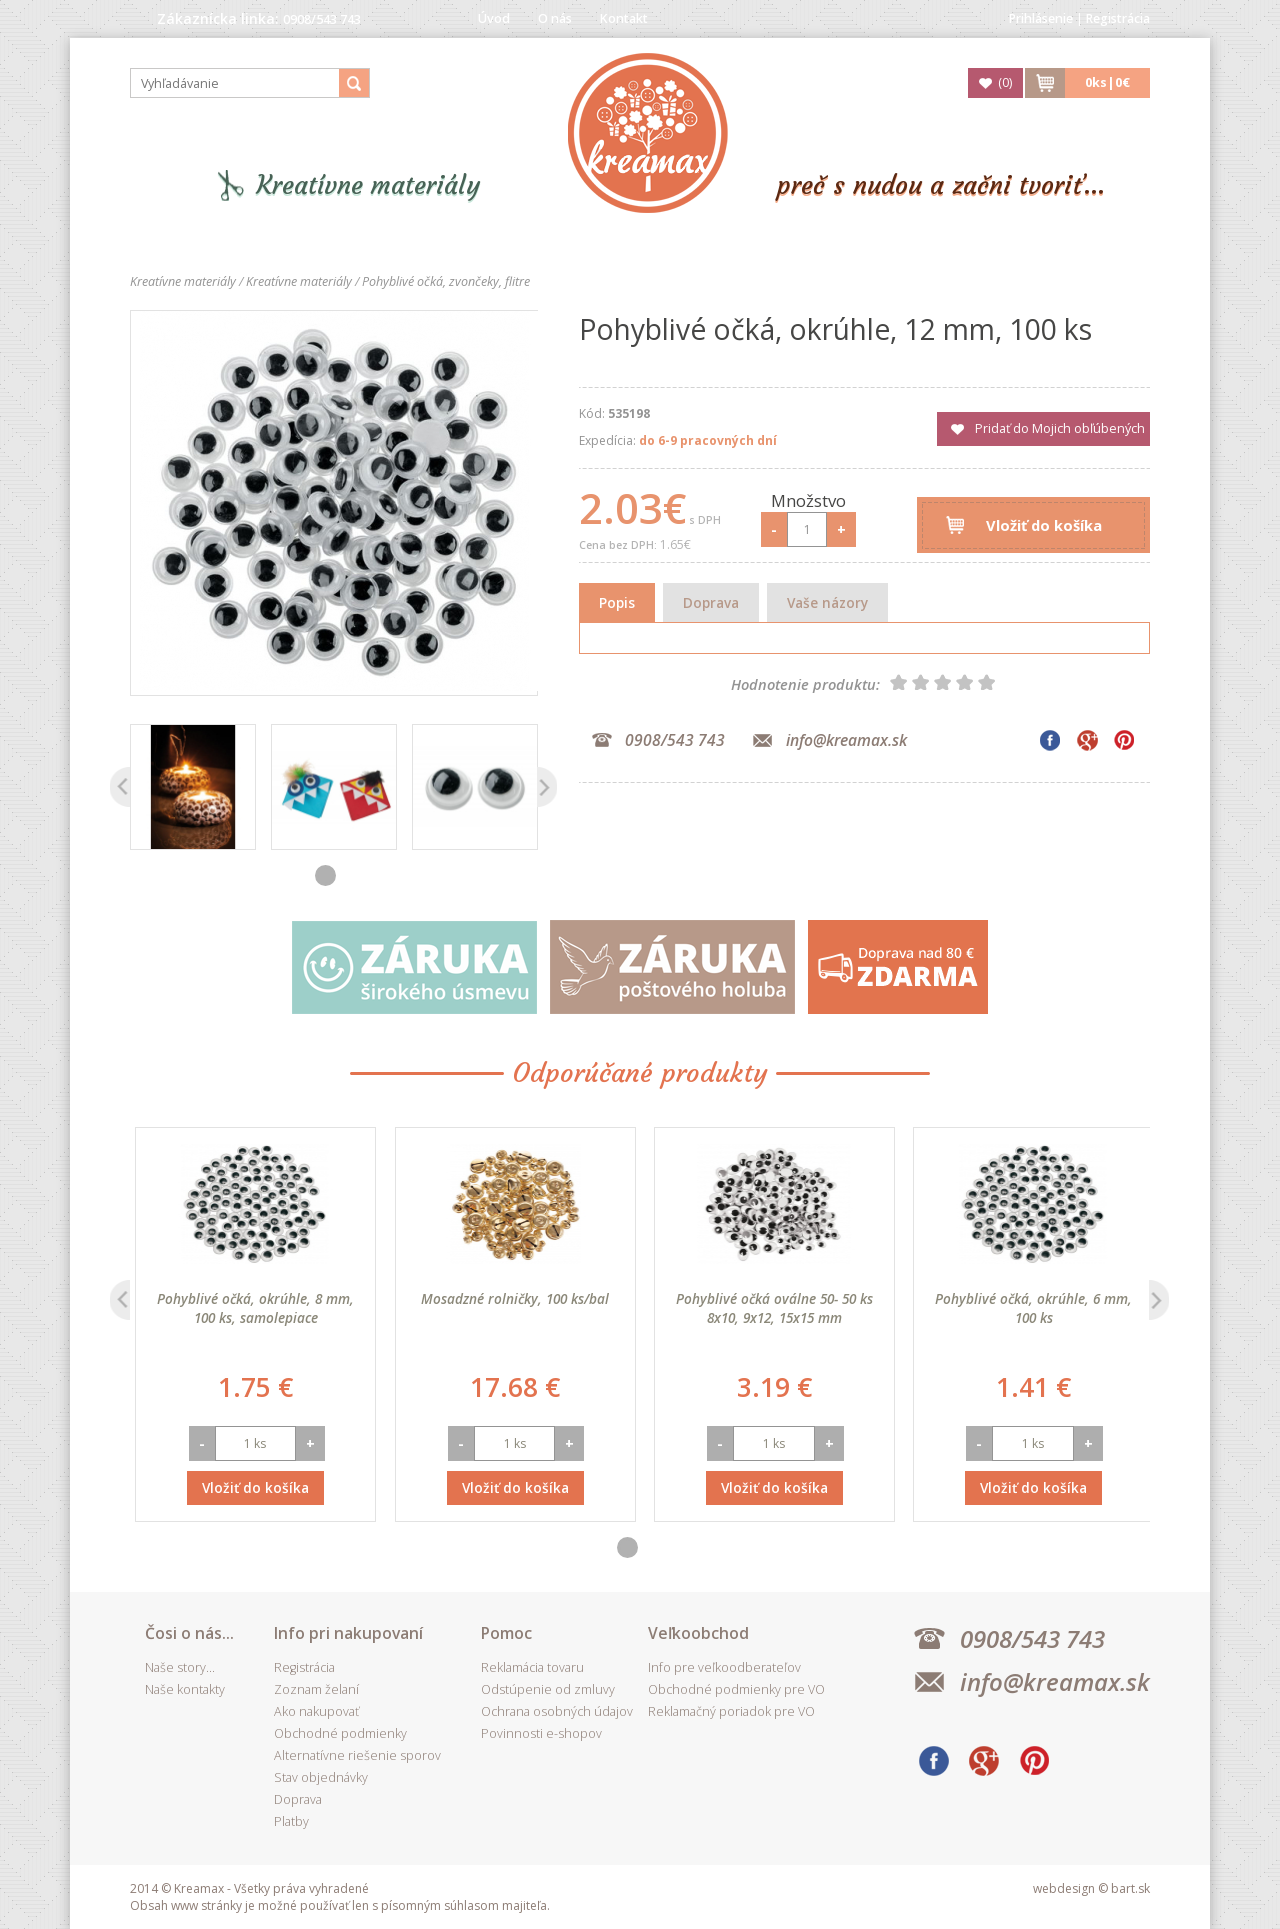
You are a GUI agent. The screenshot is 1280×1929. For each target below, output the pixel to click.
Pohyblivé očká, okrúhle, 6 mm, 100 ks (250, 1308)
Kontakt (624, 18)
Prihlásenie (1041, 18)
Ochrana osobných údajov (557, 1711)
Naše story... (180, 1667)
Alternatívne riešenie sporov (357, 1755)
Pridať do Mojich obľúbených (1060, 428)
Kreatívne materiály (368, 185)
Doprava (711, 602)
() (1005, 82)
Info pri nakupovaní (348, 1633)
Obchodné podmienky (340, 1733)
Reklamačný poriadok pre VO (731, 1711)
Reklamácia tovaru (532, 1667)
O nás (555, 18)
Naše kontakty (185, 1689)
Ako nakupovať (316, 1711)
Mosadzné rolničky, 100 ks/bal (769, 1298)
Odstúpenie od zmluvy (548, 1689)
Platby (291, 1821)
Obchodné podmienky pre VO (736, 1689)
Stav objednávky (321, 1777)
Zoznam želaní (316, 1689)
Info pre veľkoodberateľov (724, 1667)
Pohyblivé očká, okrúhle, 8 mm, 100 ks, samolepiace (509, 1308)
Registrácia (1118, 18)
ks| (1107, 82)
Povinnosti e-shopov (541, 1733)
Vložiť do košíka (1044, 525)
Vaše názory (827, 602)
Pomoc (506, 1633)
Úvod (494, 18)
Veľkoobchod (698, 1633)
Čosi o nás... (189, 1633)
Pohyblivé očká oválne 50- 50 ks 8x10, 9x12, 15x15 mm (1028, 1308)
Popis (617, 602)
